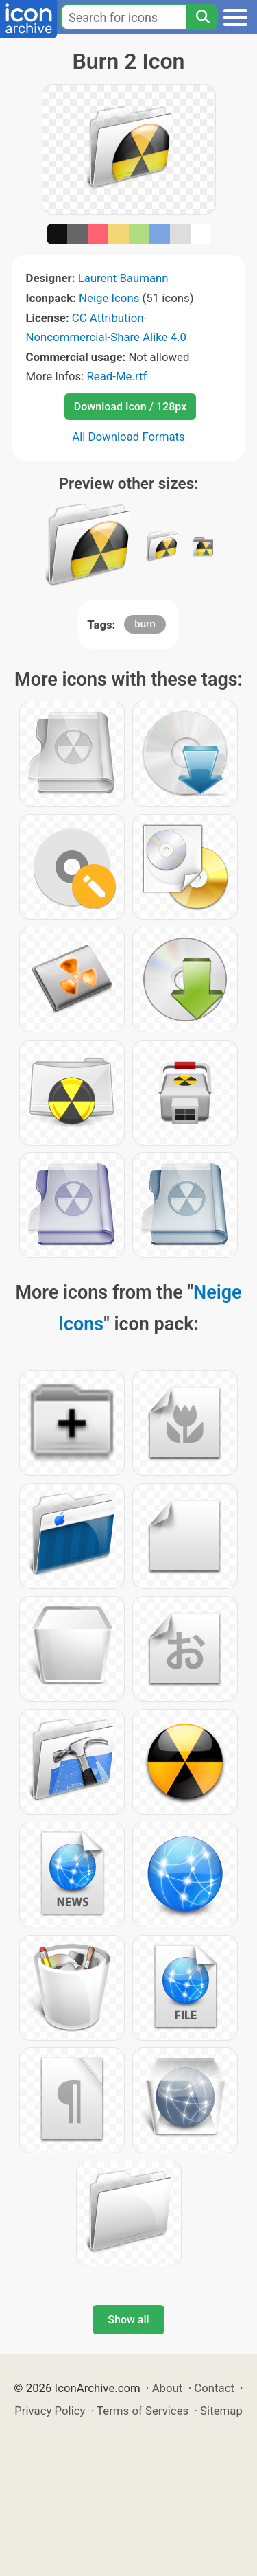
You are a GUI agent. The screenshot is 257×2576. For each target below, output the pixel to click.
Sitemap (221, 2410)
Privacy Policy (49, 2410)
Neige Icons (109, 298)
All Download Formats (128, 436)
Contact (214, 2388)
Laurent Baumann (123, 278)
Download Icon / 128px (130, 406)
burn (144, 624)
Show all (128, 2319)
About (167, 2388)
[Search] (202, 17)
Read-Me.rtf (116, 376)
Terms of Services (142, 2410)
